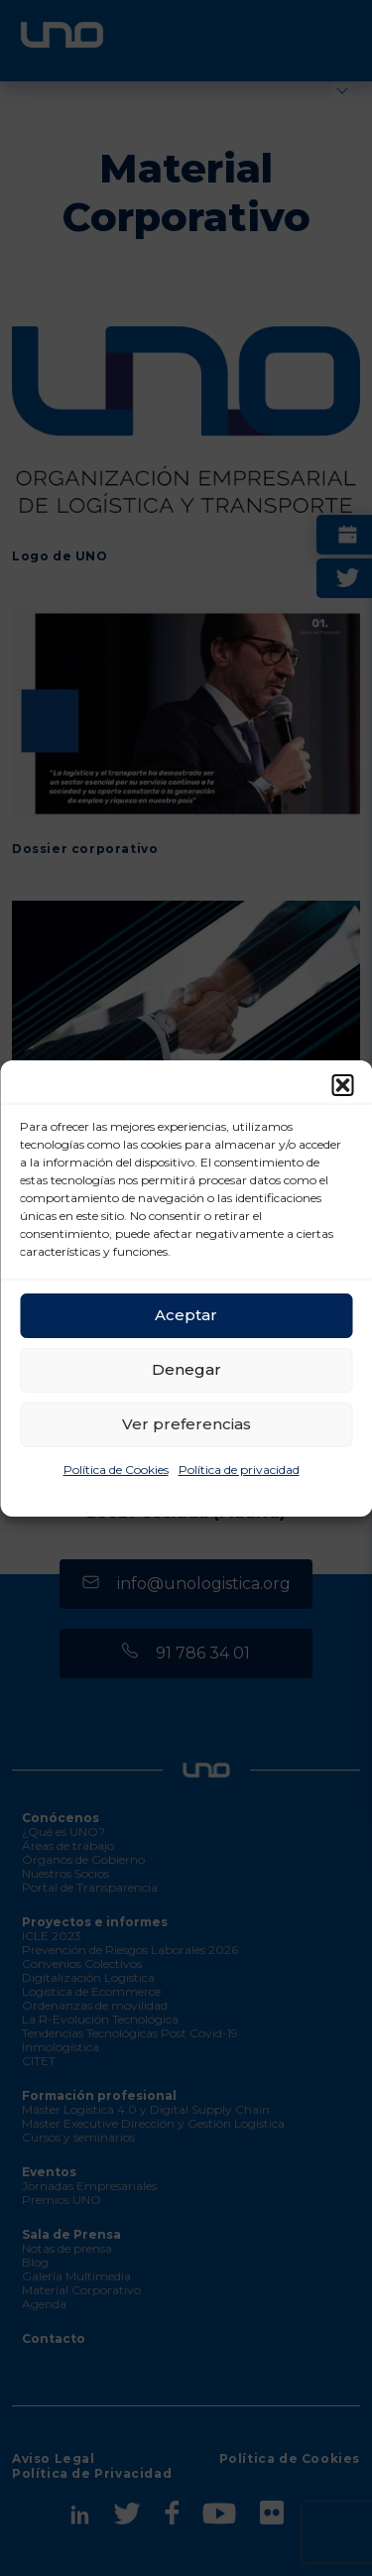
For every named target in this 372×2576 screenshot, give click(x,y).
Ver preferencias (186, 1423)
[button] (342, 1085)
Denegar (186, 1369)
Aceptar (186, 1314)
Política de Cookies (116, 1469)
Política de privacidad (239, 1469)
